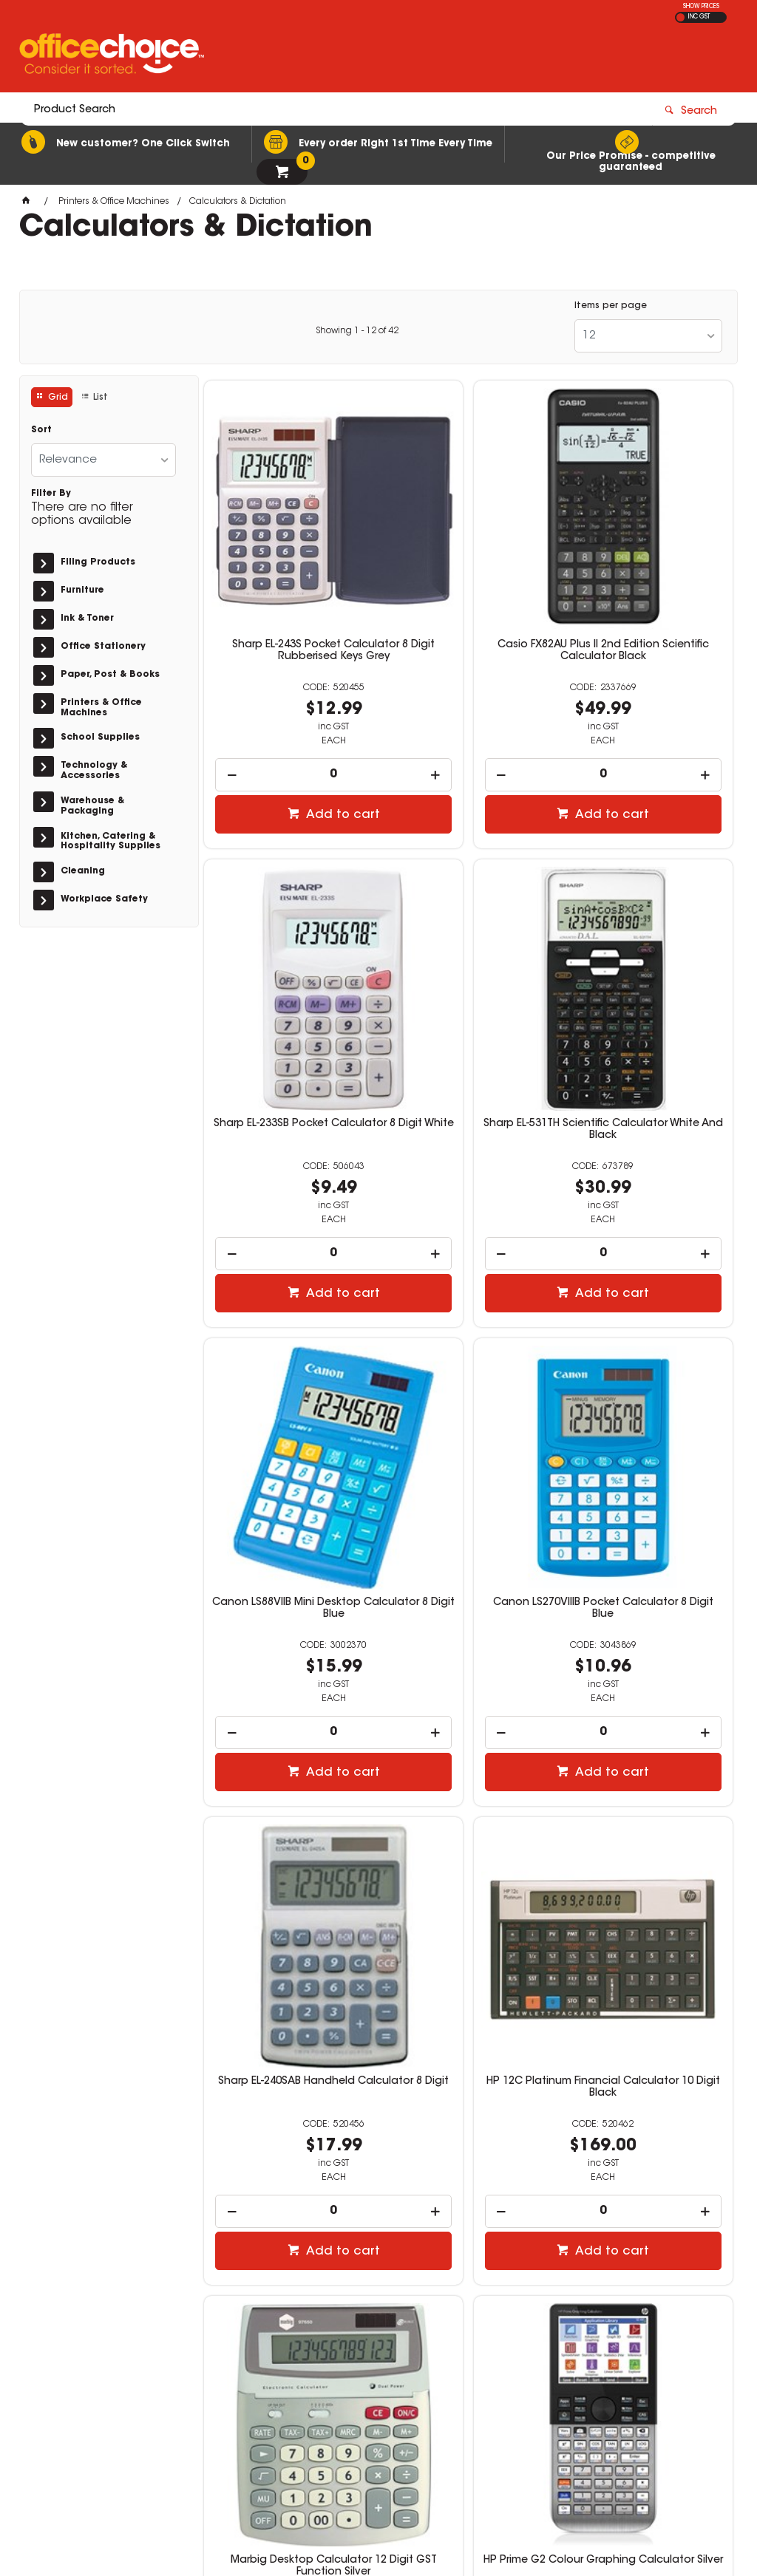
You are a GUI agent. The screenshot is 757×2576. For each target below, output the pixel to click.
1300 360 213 (568, 2333)
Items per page (610, 305)
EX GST (680, 17)
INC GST (699, 17)
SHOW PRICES (701, 7)
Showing (357, 331)
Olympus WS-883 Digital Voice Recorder (648, 1786)
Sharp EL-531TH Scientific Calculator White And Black (288, 976)
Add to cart (296, 735)
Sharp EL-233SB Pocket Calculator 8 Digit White (648, 572)
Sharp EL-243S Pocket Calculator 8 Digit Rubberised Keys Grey (288, 578)
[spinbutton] (288, 695)
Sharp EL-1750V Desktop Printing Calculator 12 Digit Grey (468, 1792)
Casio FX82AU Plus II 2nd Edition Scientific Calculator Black (468, 578)
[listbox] (648, 335)
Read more (64, 2274)
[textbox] (292, 57)
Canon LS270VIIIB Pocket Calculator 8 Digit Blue (648, 976)
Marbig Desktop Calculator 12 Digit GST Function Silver (648, 1381)
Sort (41, 430)
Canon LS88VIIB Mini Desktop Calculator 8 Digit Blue (468, 976)
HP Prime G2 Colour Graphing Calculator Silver (288, 1786)
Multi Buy (655, 1905)
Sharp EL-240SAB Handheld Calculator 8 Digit (288, 1381)
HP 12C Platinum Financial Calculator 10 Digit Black (468, 1381)
